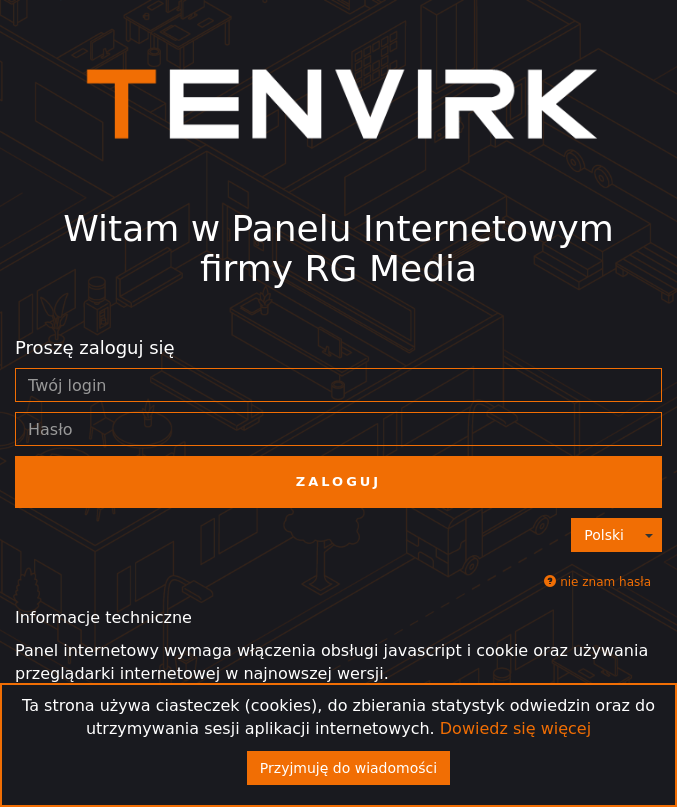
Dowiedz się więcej (515, 728)
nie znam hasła (597, 581)
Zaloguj (338, 481)
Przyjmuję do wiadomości (348, 768)
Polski (604, 535)
